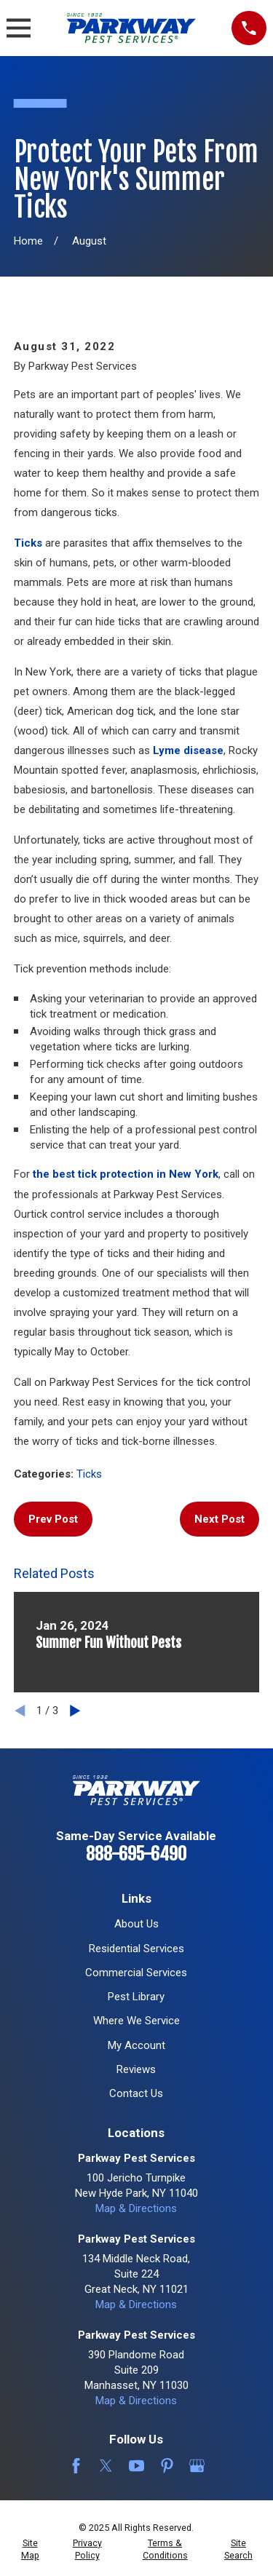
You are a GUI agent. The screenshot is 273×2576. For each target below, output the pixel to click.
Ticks (28, 543)
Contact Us (136, 2093)
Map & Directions (136, 2208)
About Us (136, 1923)
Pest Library (136, 1996)
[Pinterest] (167, 2465)
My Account (136, 2045)
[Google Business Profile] (197, 2465)
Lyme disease (188, 750)
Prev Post (53, 1519)
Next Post (219, 1519)
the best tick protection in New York (125, 1174)
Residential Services (136, 1948)
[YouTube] (136, 2465)
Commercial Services (136, 1972)
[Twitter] (106, 2465)
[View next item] (75, 1711)
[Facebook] (76, 2465)
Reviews (136, 2069)
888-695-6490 (136, 1854)
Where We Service (136, 2020)
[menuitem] (30, 2549)
